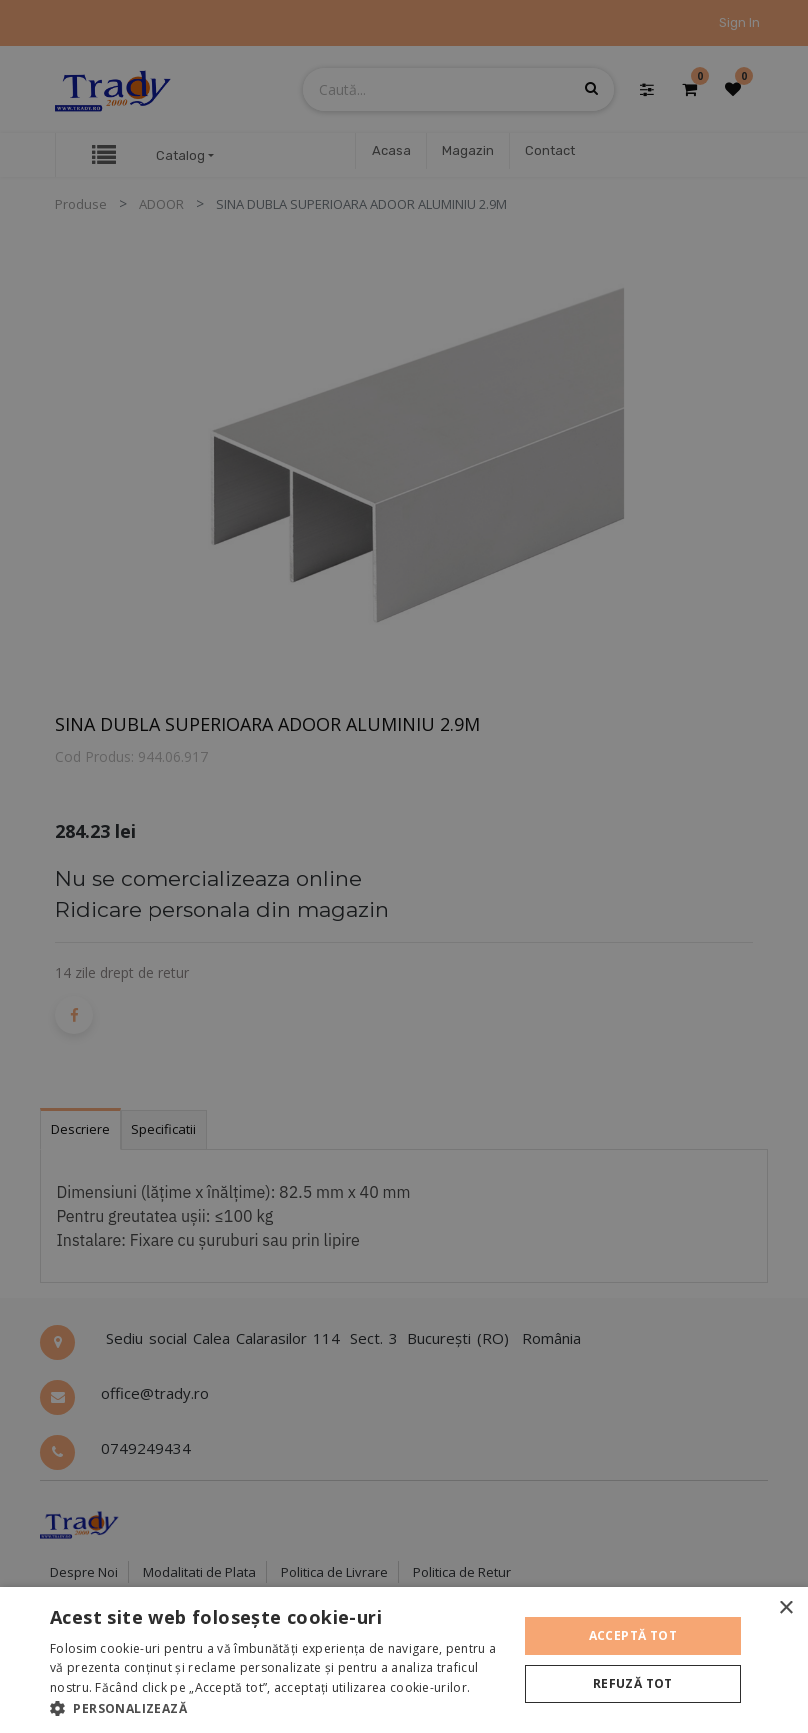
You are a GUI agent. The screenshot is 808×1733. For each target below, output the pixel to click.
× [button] (785, 1608)
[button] (277, 1708)
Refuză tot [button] (633, 1683)
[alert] (404, 866)
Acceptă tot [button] (633, 1635)
